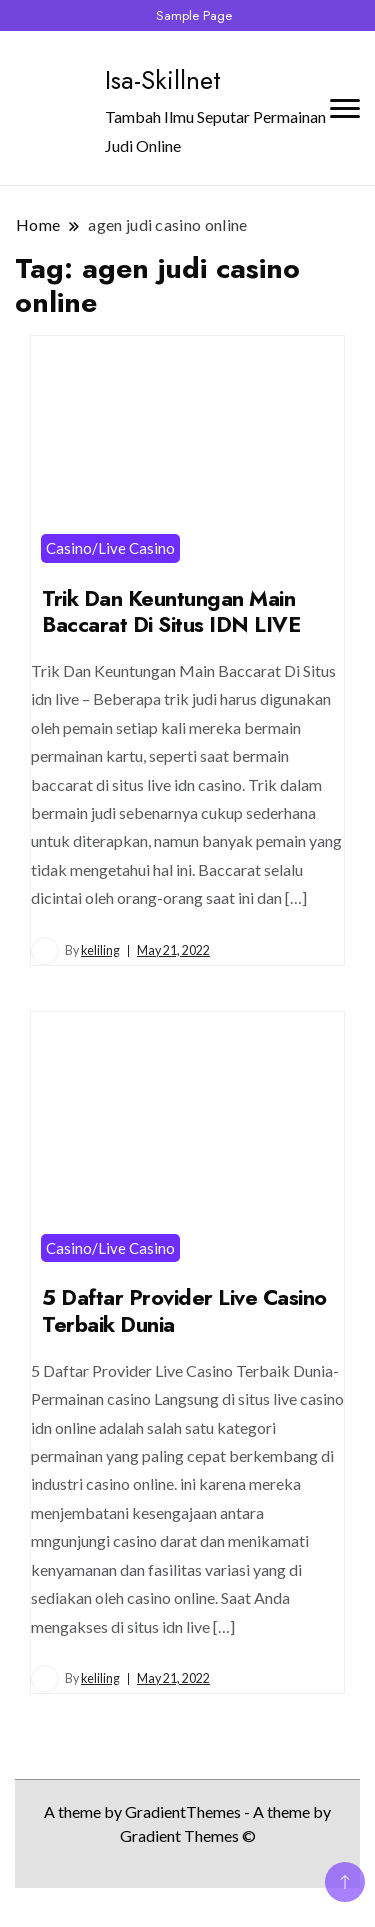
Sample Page (194, 15)
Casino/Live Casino (110, 548)
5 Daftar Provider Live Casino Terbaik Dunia (184, 1311)
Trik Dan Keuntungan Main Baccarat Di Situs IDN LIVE (171, 612)
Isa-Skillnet (163, 80)
